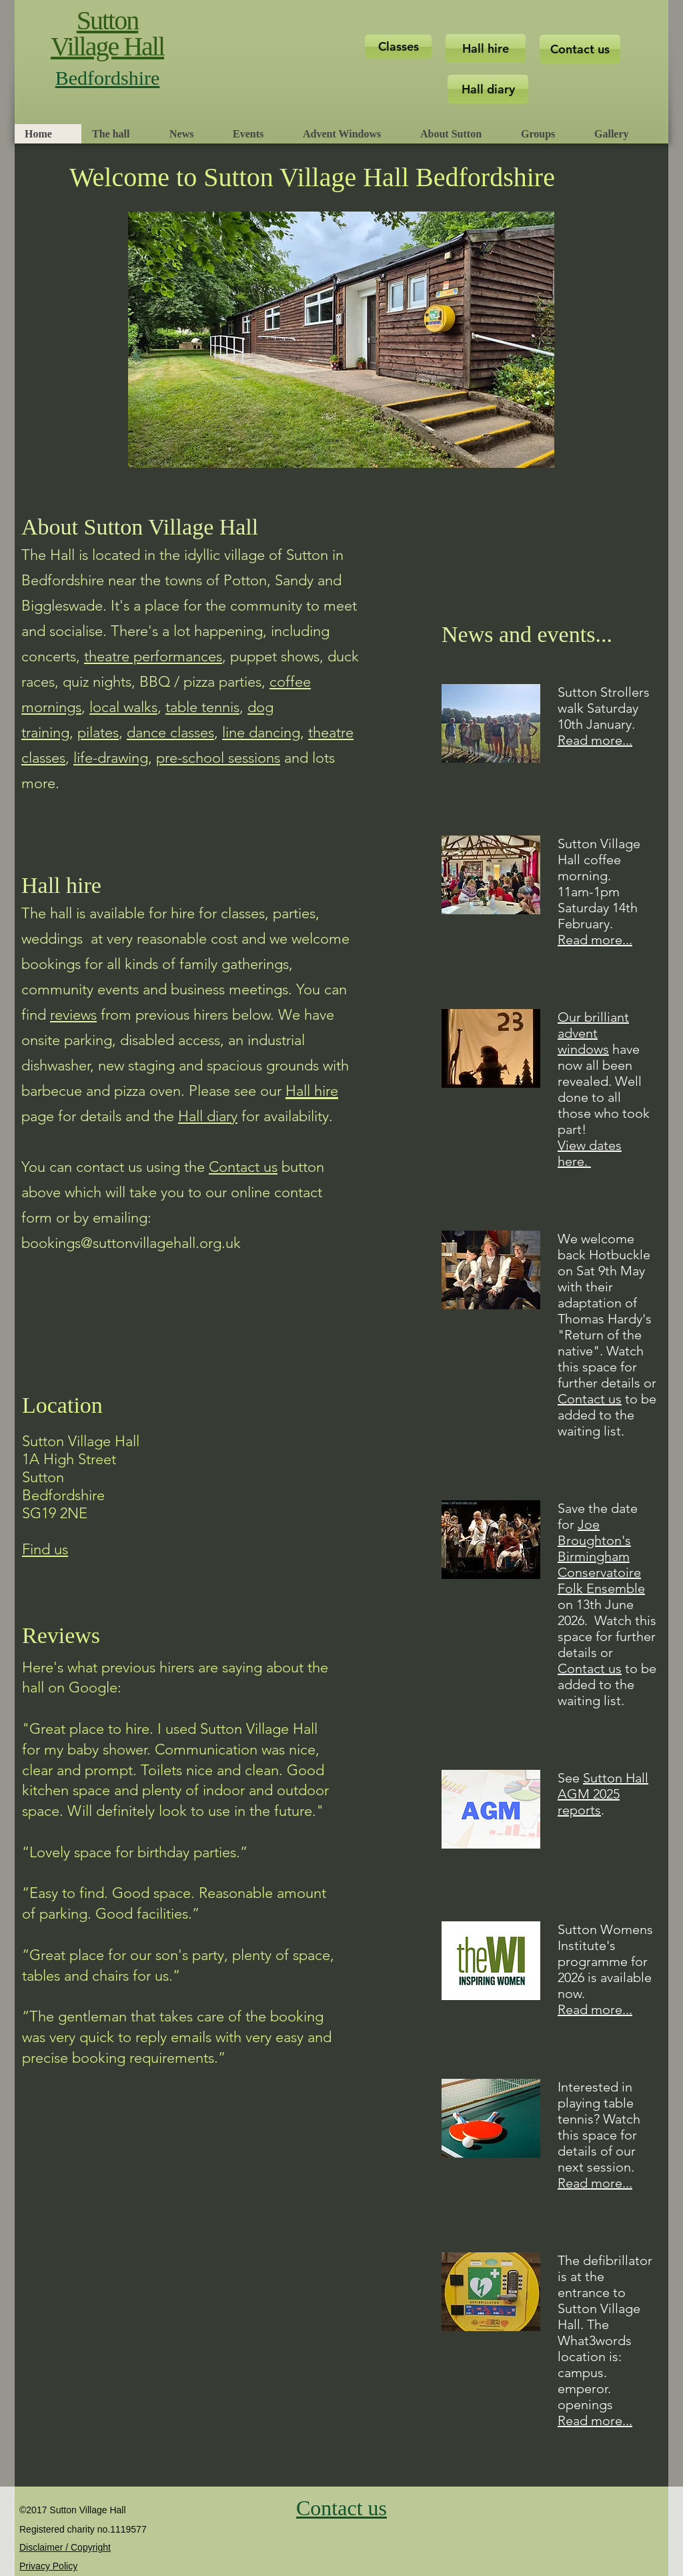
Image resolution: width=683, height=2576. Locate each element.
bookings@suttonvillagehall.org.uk (131, 1243)
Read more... (595, 740)
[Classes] (398, 47)
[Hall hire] (486, 48)
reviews (73, 1015)
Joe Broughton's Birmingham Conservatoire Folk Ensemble (601, 1556)
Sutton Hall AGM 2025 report (603, 1794)
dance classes (170, 732)
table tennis (202, 707)
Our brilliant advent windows (593, 1033)
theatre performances (153, 656)
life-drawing (110, 758)
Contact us (590, 1399)
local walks (123, 707)
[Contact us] (580, 49)
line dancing (261, 732)
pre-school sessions (218, 758)
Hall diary (207, 1116)
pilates (98, 732)
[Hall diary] (488, 89)
